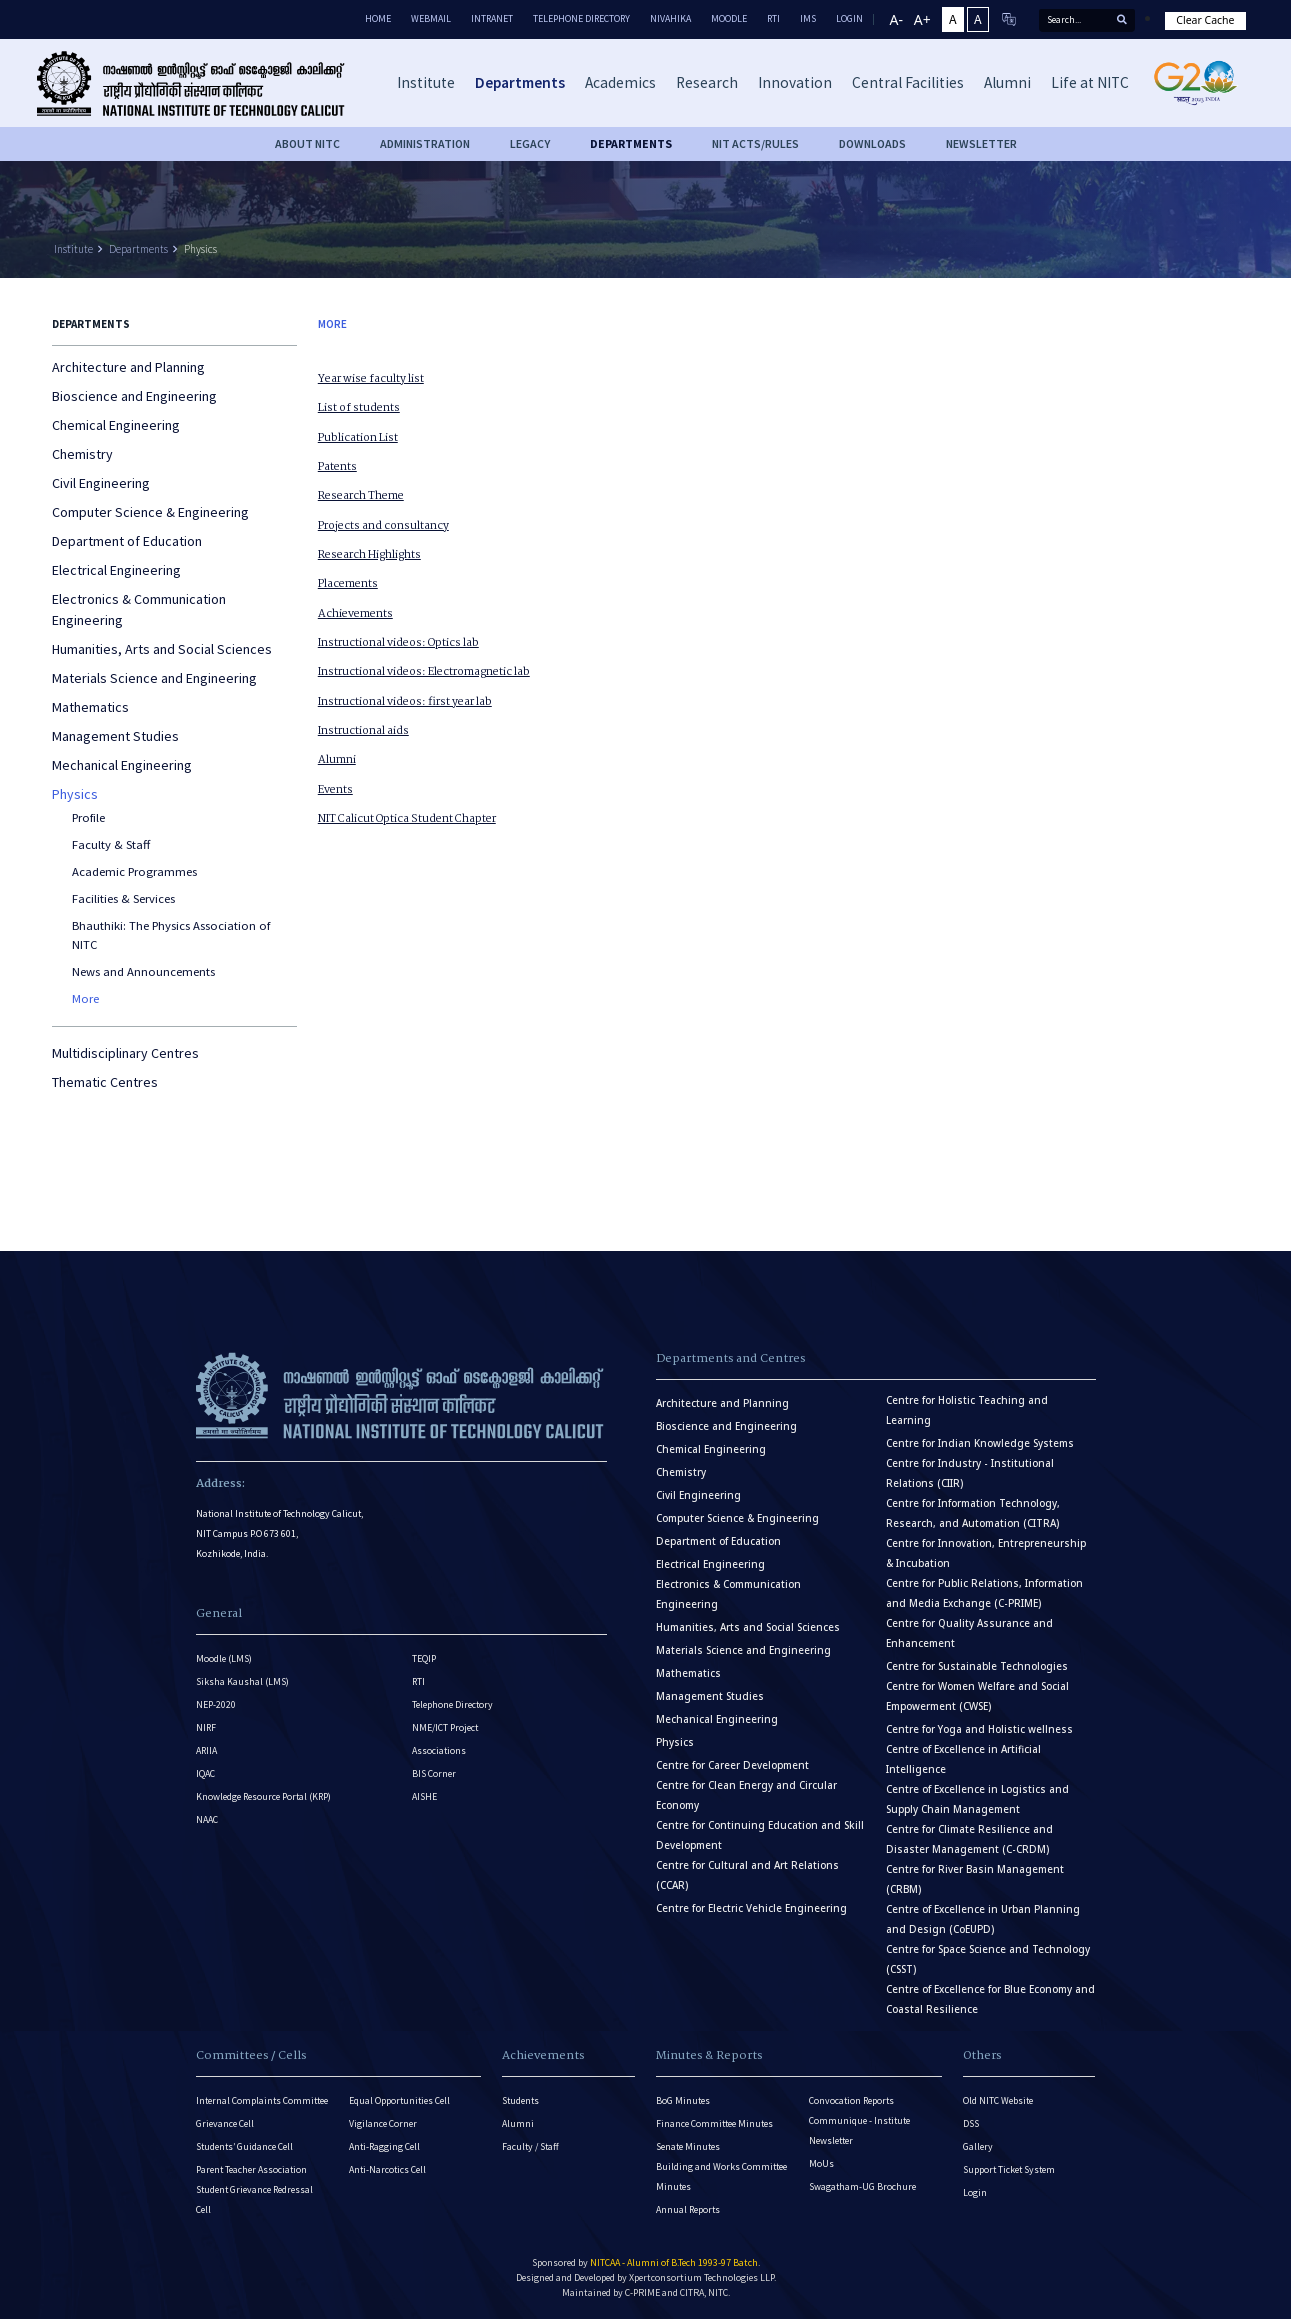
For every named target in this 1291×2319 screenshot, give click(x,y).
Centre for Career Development (732, 1765)
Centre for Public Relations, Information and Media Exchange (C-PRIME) (984, 1593)
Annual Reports (688, 2209)
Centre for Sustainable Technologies (977, 1666)
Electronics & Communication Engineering (139, 609)
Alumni (518, 2123)
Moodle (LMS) (224, 1658)
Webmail (431, 18)
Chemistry (82, 454)
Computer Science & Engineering (150, 512)
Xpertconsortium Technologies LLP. (702, 2277)
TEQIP (424, 1658)
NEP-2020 (216, 1704)
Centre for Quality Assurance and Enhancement (969, 1633)
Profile (88, 817)
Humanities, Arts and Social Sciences (162, 649)
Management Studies (115, 736)
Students (520, 2100)
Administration (425, 143)
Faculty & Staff (111, 844)
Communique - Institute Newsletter (859, 2130)
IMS (808, 18)
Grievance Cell (225, 2123)
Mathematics (90, 707)
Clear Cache (1205, 20)
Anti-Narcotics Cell (387, 2169)
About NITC (307, 143)
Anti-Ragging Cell (384, 2146)
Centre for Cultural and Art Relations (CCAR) (747, 1875)
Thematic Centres (105, 1082)
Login (975, 2192)
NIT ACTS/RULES (755, 143)
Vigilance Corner (383, 2123)
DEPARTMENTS (631, 143)
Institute (73, 249)
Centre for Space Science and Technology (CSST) (988, 1959)
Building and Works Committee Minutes (721, 2176)
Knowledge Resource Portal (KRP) (263, 1796)
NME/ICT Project (445, 1727)
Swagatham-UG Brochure (862, 2186)
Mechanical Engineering (122, 765)
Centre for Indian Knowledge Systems (980, 1443)
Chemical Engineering (116, 425)
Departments (138, 249)
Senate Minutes (688, 2146)
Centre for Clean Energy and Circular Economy (746, 1795)
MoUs (821, 2163)
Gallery (978, 2146)
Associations (439, 1750)
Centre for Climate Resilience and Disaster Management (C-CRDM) (969, 1839)
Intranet (492, 18)
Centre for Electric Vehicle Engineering (751, 1908)
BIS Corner (434, 1773)
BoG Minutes (683, 2100)
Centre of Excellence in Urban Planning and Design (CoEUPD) (983, 1919)
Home (378, 18)
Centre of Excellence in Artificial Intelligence (963, 1759)
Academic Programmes (134, 871)
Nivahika (670, 18)
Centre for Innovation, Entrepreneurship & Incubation (986, 1553)
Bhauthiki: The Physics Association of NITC (171, 935)
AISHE (424, 1796)
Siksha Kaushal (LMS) (242, 1681)
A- (896, 19)
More (85, 998)
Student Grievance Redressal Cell (254, 2199)
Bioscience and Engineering (134, 396)
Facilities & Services (123, 898)
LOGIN (849, 18)
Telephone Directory (581, 18)
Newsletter (981, 143)
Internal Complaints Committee (262, 2100)
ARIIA (206, 1750)
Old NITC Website (998, 2100)
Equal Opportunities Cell (399, 2100)
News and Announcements (143, 971)
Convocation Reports (851, 2100)
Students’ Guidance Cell (244, 2146)
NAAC (207, 1819)
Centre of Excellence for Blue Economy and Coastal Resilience (990, 1999)
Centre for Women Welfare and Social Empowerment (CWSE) (977, 1696)
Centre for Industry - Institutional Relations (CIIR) (970, 1473)
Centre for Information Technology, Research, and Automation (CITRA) (973, 1513)
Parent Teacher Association (251, 2169)
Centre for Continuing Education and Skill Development (760, 1835)
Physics (200, 249)
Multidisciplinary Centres (125, 1053)
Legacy (530, 143)
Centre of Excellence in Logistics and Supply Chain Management (977, 1799)
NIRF (206, 1727)
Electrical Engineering (116, 570)
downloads (872, 143)
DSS (971, 2123)
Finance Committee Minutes (714, 2123)
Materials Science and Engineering (154, 678)
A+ (922, 19)
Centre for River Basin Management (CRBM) (975, 1879)
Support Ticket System (1009, 2169)
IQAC (205, 1773)
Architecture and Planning (128, 367)
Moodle (729, 18)
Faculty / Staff (530, 2146)
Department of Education (127, 541)
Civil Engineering (101, 483)
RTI (773, 18)
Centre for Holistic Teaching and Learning (967, 1410)
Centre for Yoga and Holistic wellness (979, 1729)
